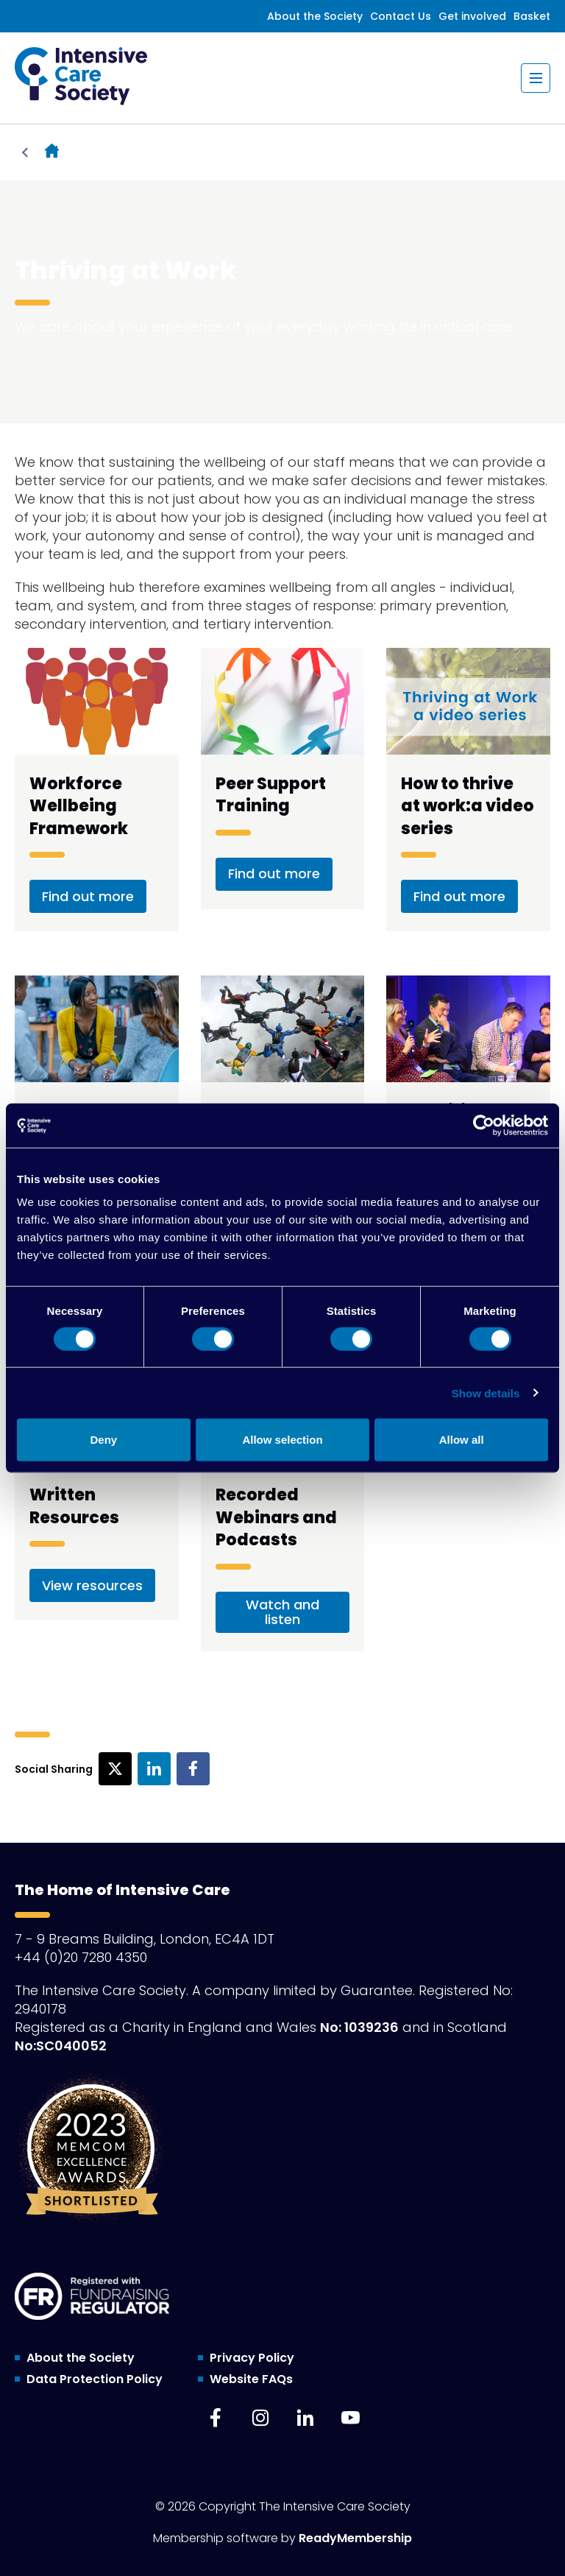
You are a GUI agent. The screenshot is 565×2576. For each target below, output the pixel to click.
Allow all (461, 1439)
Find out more (88, 896)
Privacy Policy (252, 2357)
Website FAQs (251, 2379)
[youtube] (350, 2417)
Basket (532, 16)
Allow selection (282, 1439)
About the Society (315, 16)
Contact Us (400, 16)
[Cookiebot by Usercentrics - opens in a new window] (483, 1125)
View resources (92, 1585)
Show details (486, 1392)
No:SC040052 (61, 2045)
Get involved (472, 16)
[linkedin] (305, 2417)
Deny (103, 1439)
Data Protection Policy (94, 2379)
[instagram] (260, 2417)
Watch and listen (282, 1611)
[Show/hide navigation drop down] (535, 78)
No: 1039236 (359, 2027)
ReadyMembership (355, 2538)
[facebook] (215, 2417)
